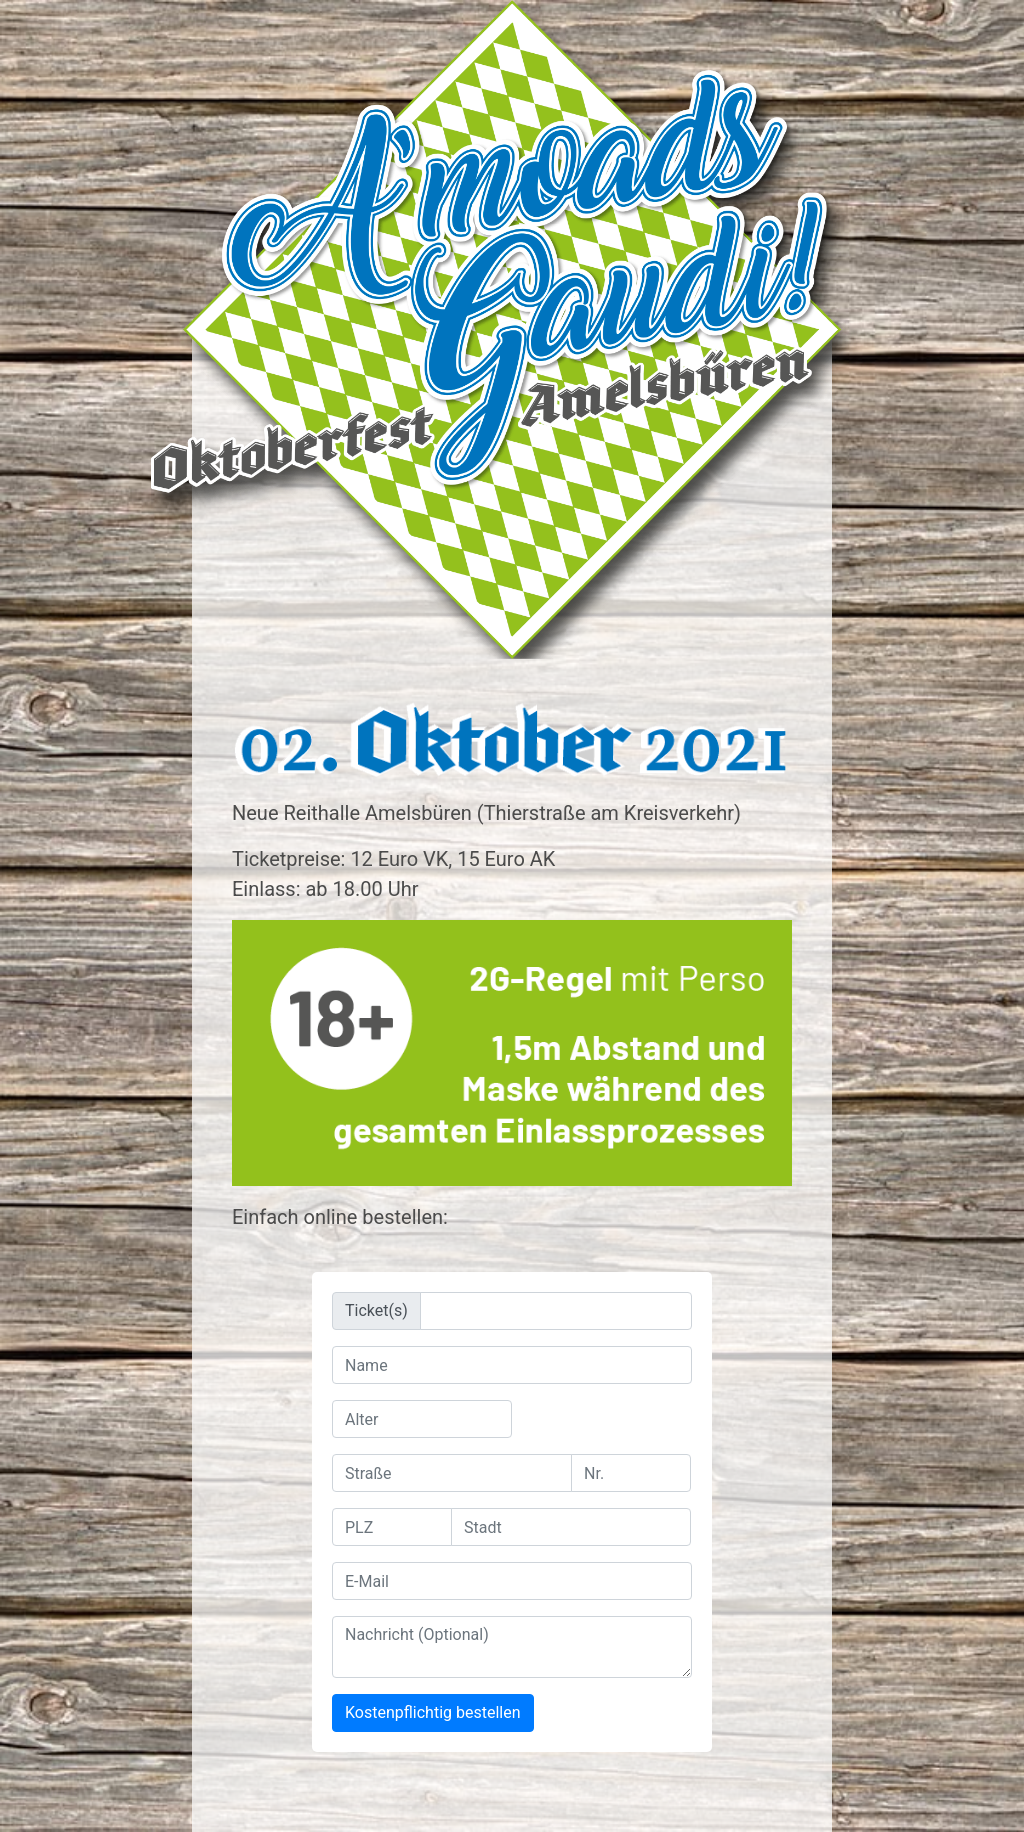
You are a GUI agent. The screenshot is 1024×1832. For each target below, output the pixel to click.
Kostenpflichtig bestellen (433, 1712)
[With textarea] (512, 1647)
